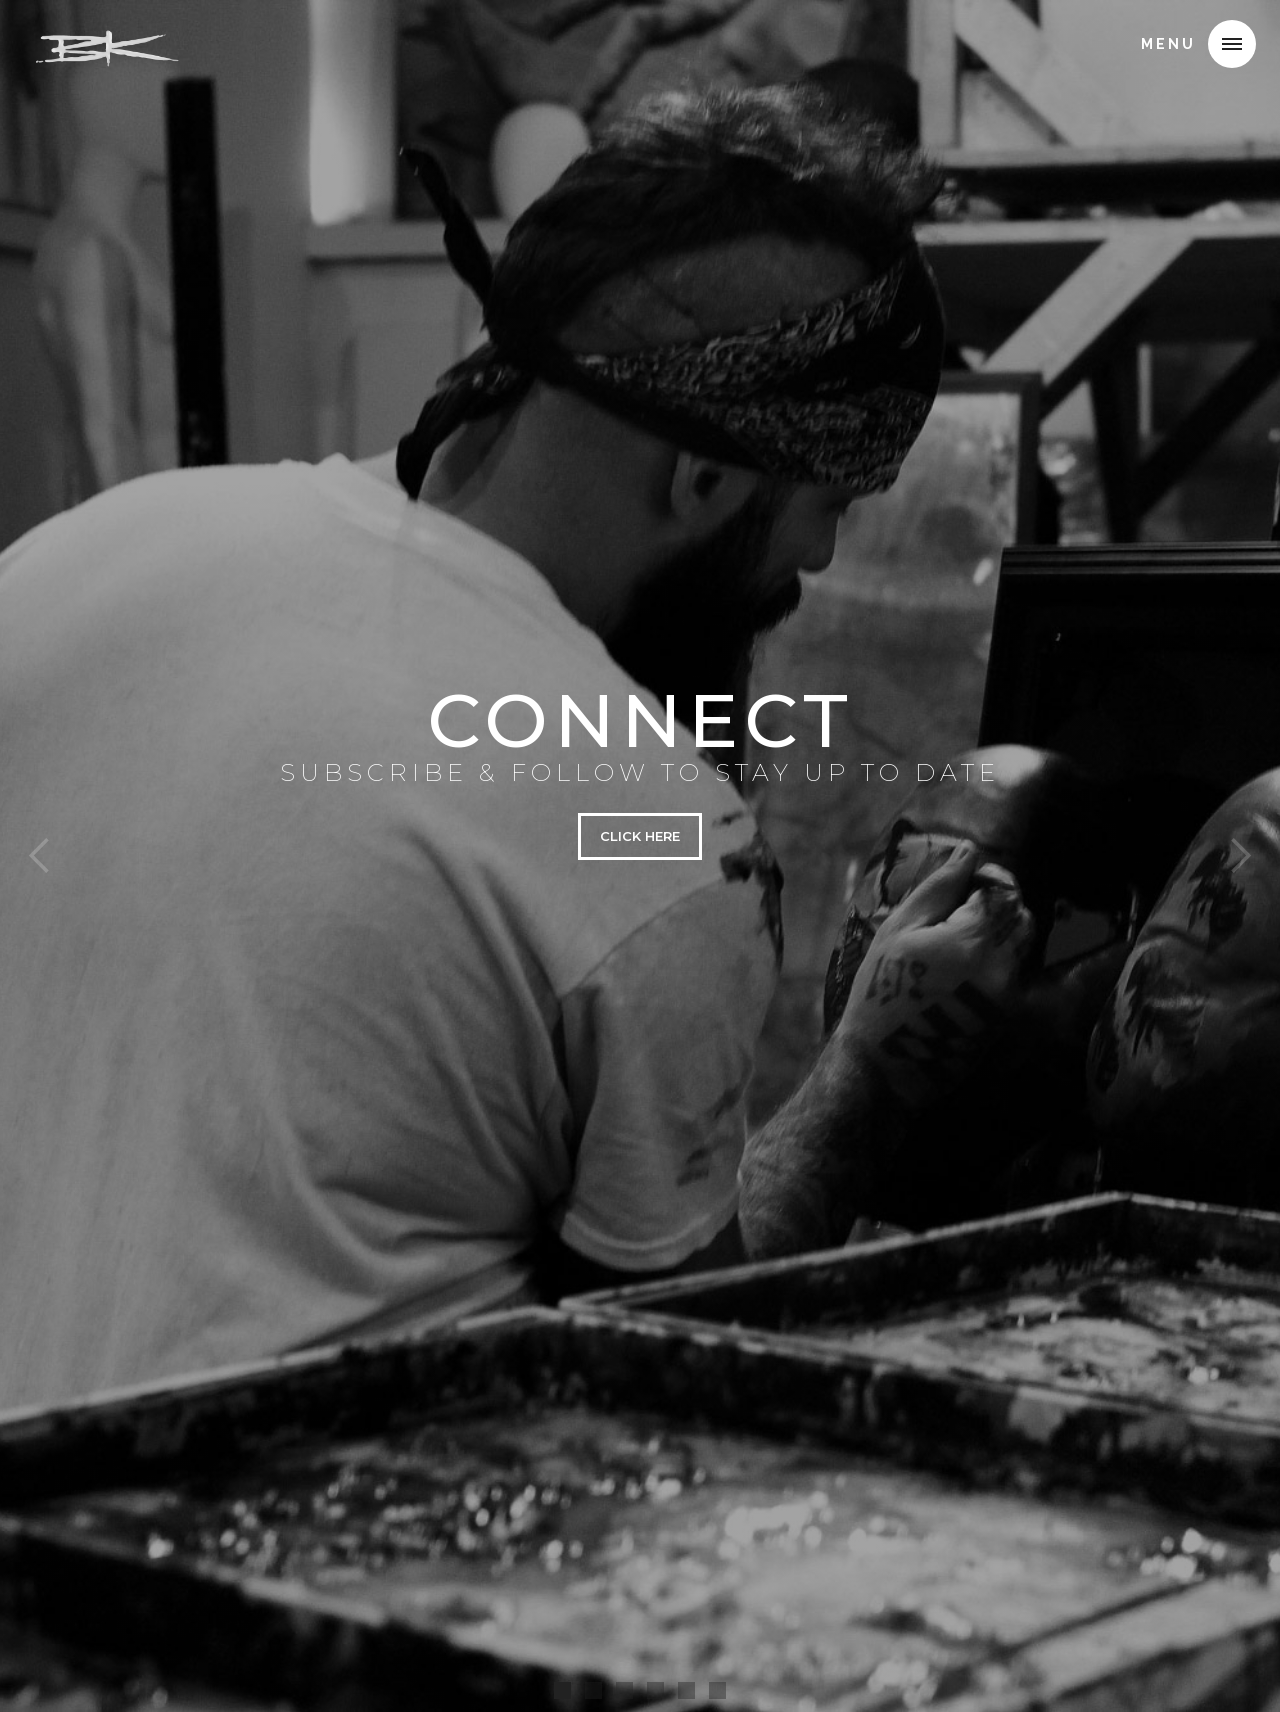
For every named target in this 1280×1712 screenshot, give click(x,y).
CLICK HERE (640, 836)
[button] (1232, 44)
